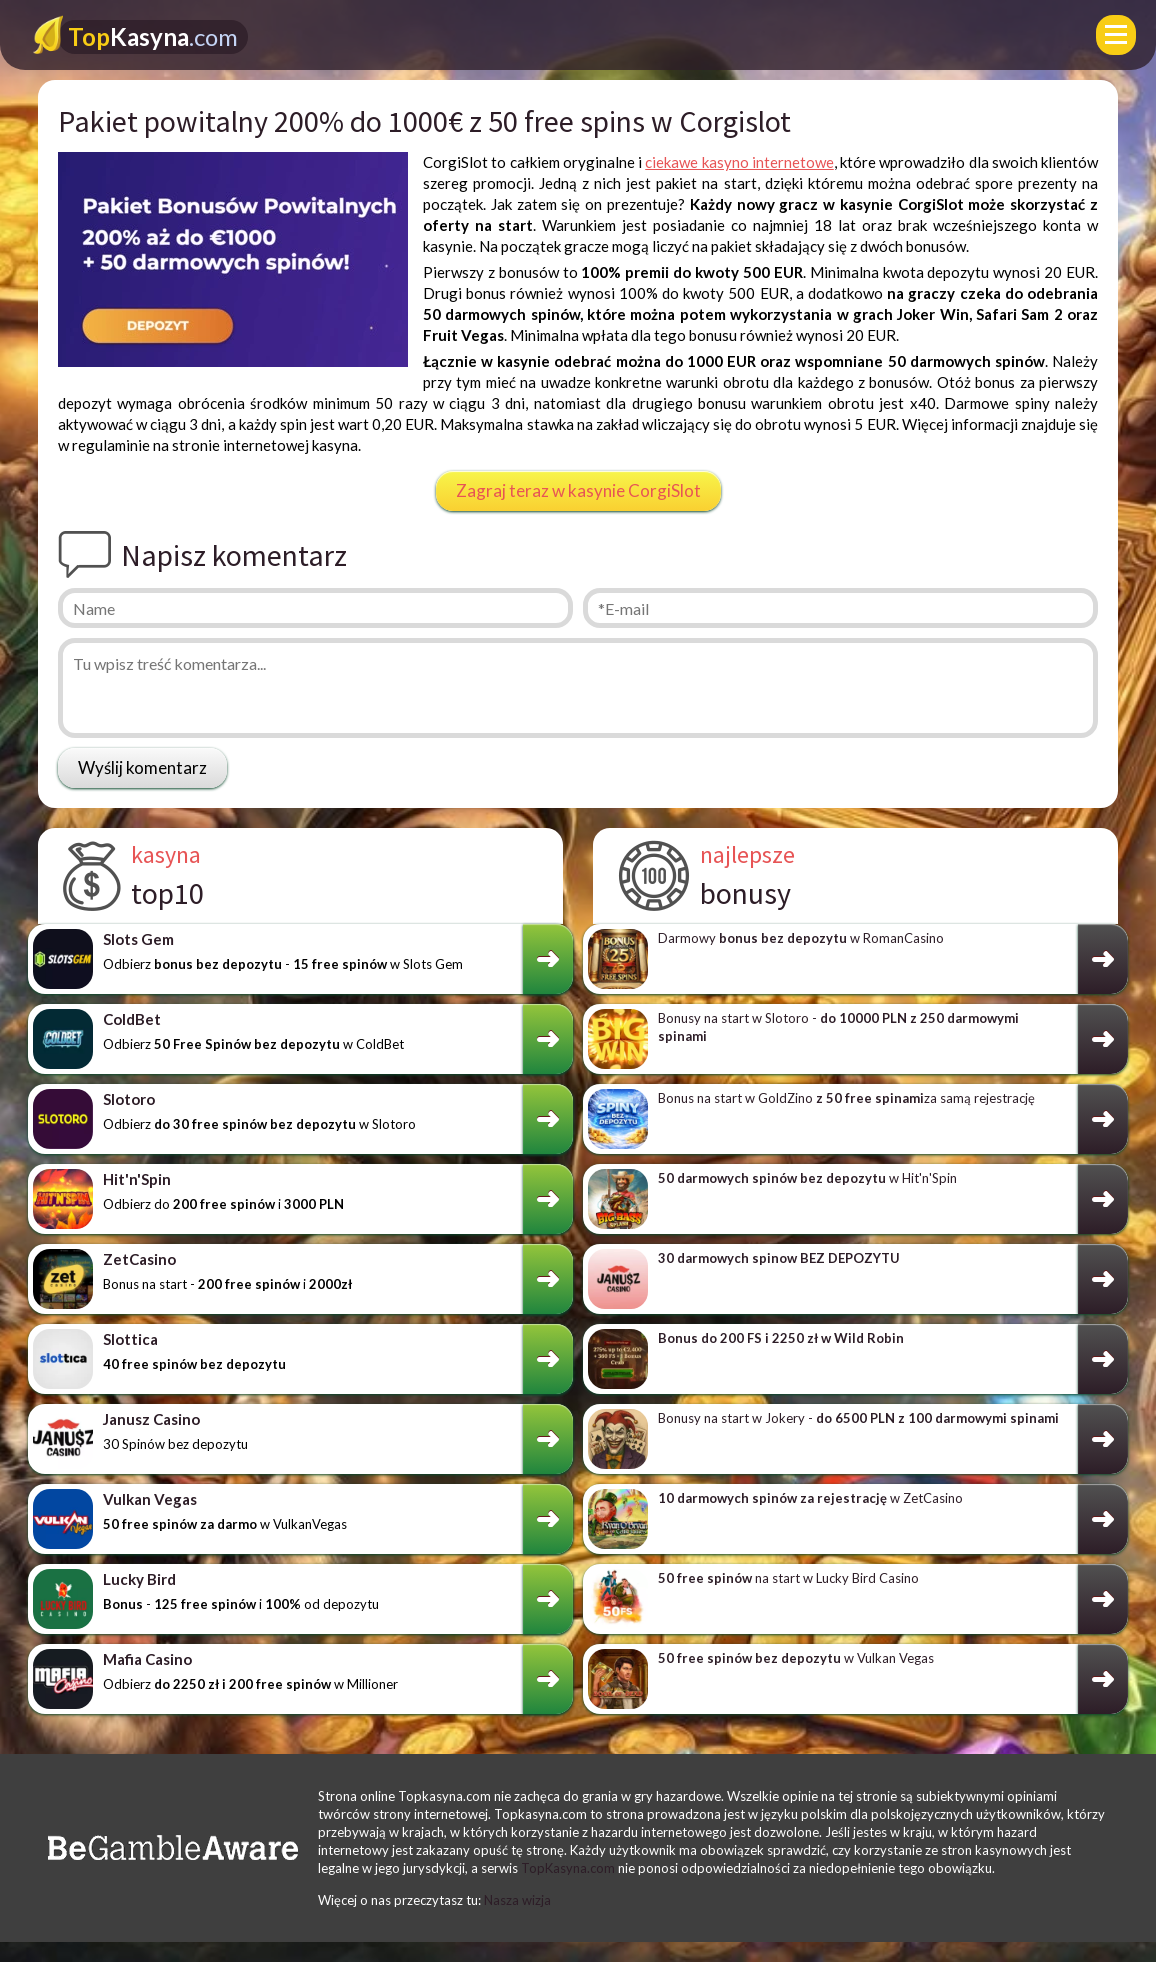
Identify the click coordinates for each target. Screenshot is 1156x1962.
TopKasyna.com (568, 1868)
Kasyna (153, 36)
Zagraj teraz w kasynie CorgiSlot (578, 490)
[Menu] (1116, 35)
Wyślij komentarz (142, 767)
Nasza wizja (517, 1900)
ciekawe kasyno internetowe (739, 162)
